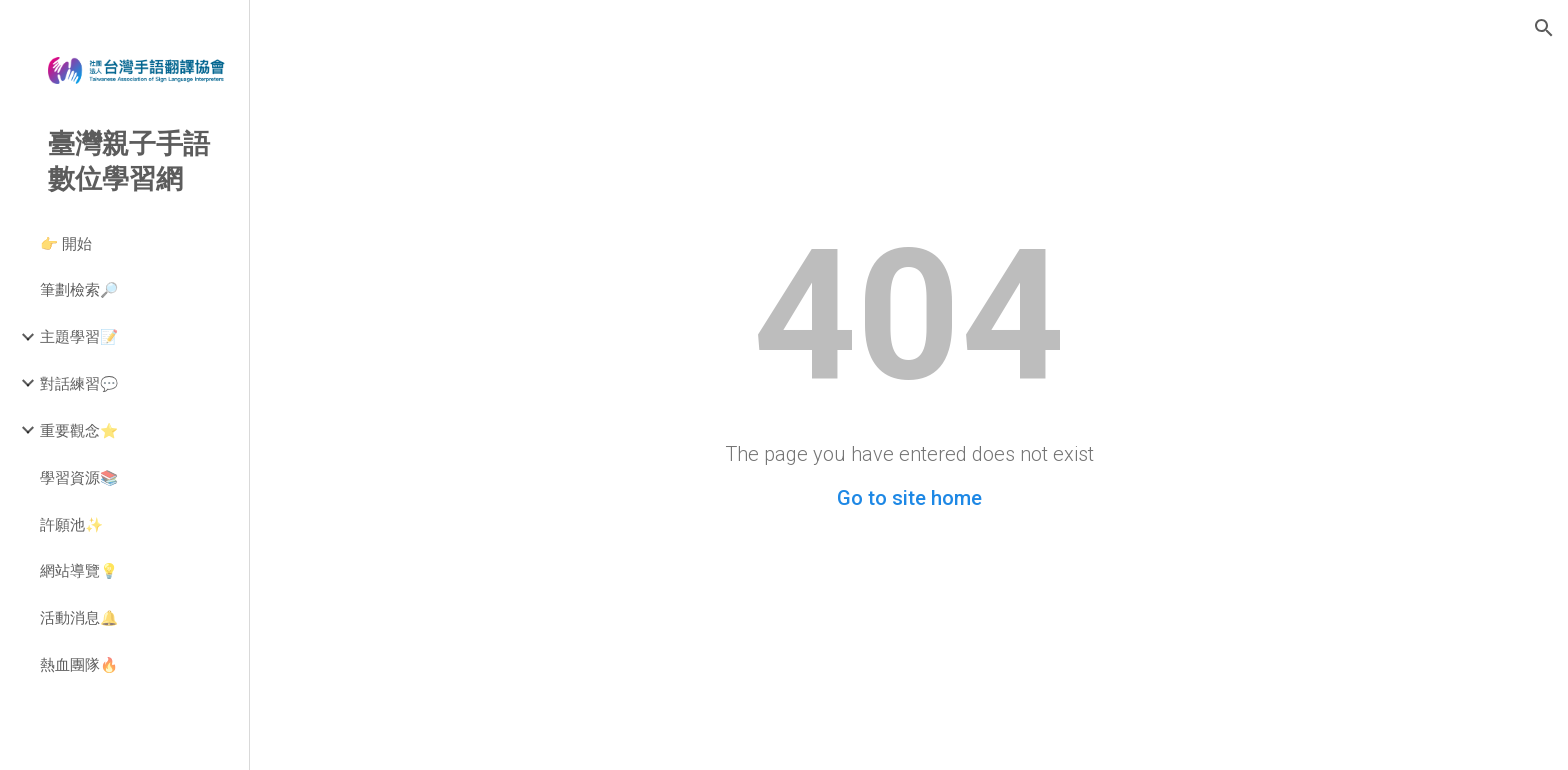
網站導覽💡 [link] (79, 570)
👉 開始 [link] (66, 243)
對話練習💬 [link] (79, 383)
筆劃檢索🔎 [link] (79, 289)
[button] (1544, 28)
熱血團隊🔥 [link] (79, 664)
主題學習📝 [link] (79, 336)
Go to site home (909, 498)
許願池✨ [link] (71, 524)
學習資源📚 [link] (79, 477)
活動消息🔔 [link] (79, 617)
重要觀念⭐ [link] (79, 430)
